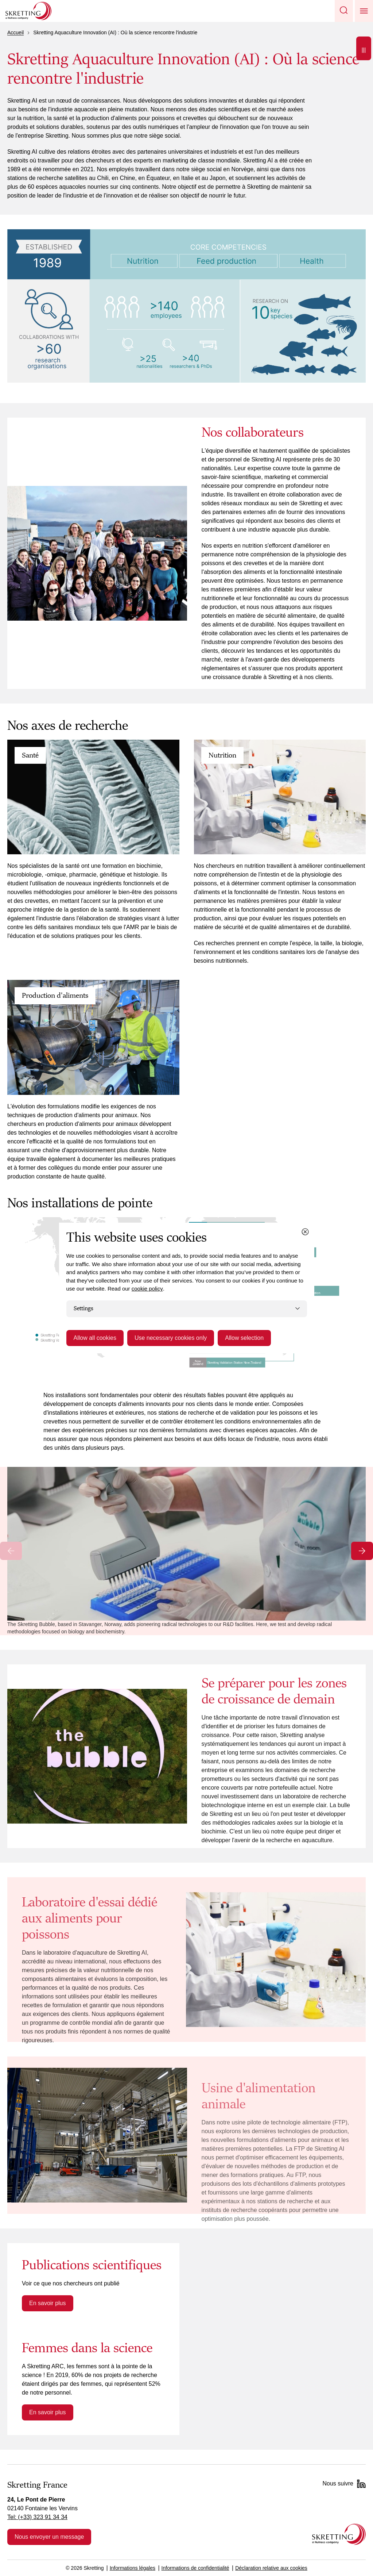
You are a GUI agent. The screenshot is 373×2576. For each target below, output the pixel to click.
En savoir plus (47, 2303)
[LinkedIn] (361, 2483)
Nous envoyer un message (49, 2537)
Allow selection (244, 1338)
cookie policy (147, 1288)
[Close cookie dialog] (305, 1231)
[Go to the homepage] (339, 2534)
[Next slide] (362, 1551)
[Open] (363, 48)
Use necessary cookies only (171, 1338)
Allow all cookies (95, 1338)
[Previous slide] (11, 1551)
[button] (344, 11)
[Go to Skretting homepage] (28, 11)
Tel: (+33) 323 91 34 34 (37, 2517)
